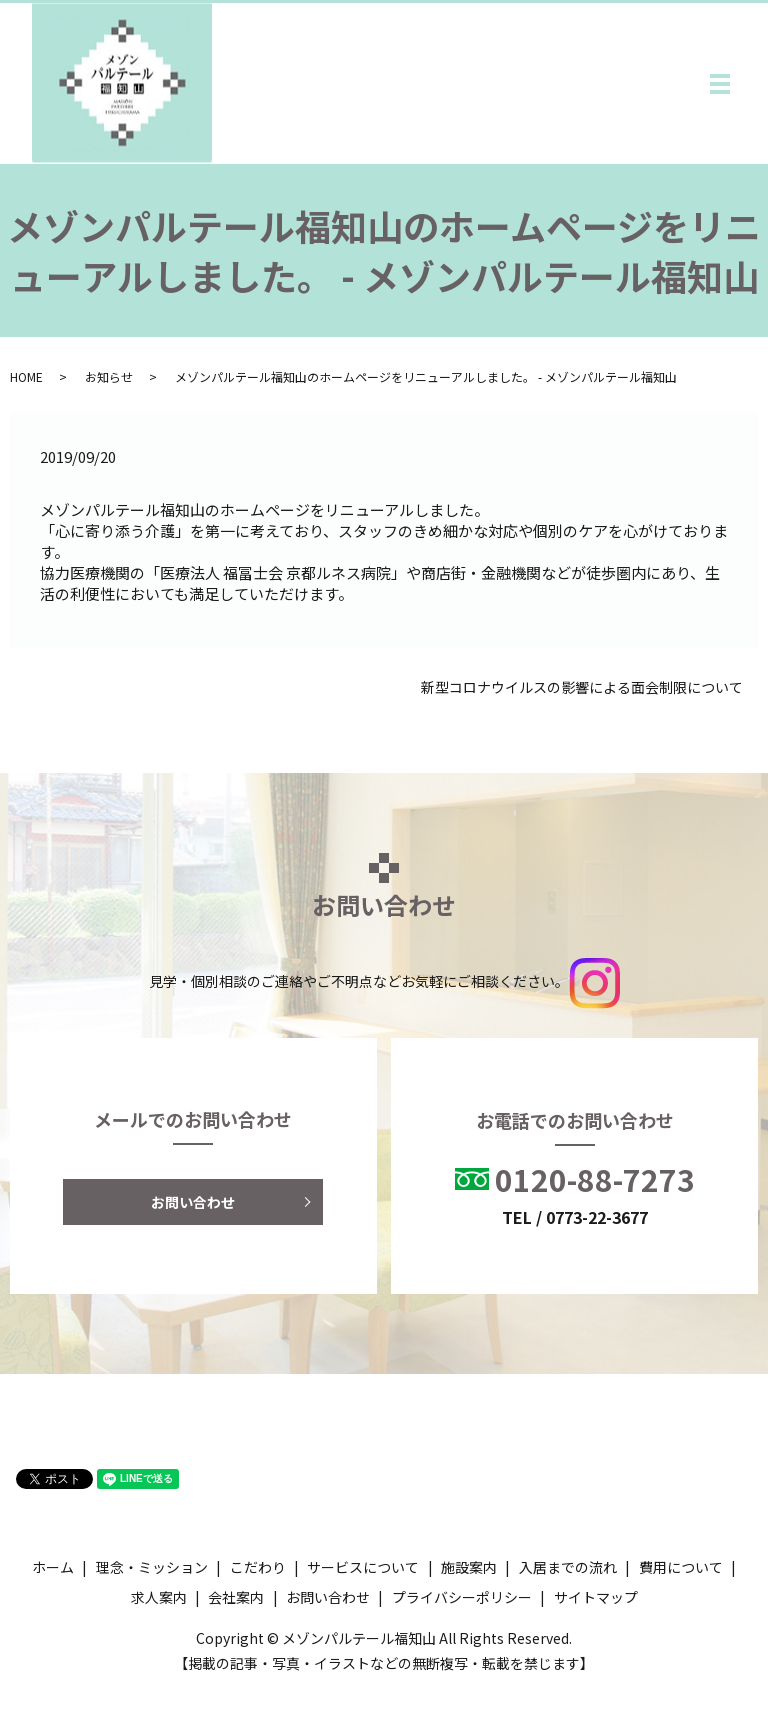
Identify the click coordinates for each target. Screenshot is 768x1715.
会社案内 (236, 1597)
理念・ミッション (152, 1567)
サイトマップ (596, 1597)
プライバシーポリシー (462, 1597)
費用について (681, 1567)
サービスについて (363, 1567)
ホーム (53, 1567)
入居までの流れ (568, 1567)
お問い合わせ (193, 1202)
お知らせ (109, 376)
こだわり (258, 1567)
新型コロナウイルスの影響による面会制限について (582, 687)
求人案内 (159, 1597)
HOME (26, 376)
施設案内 (469, 1567)
